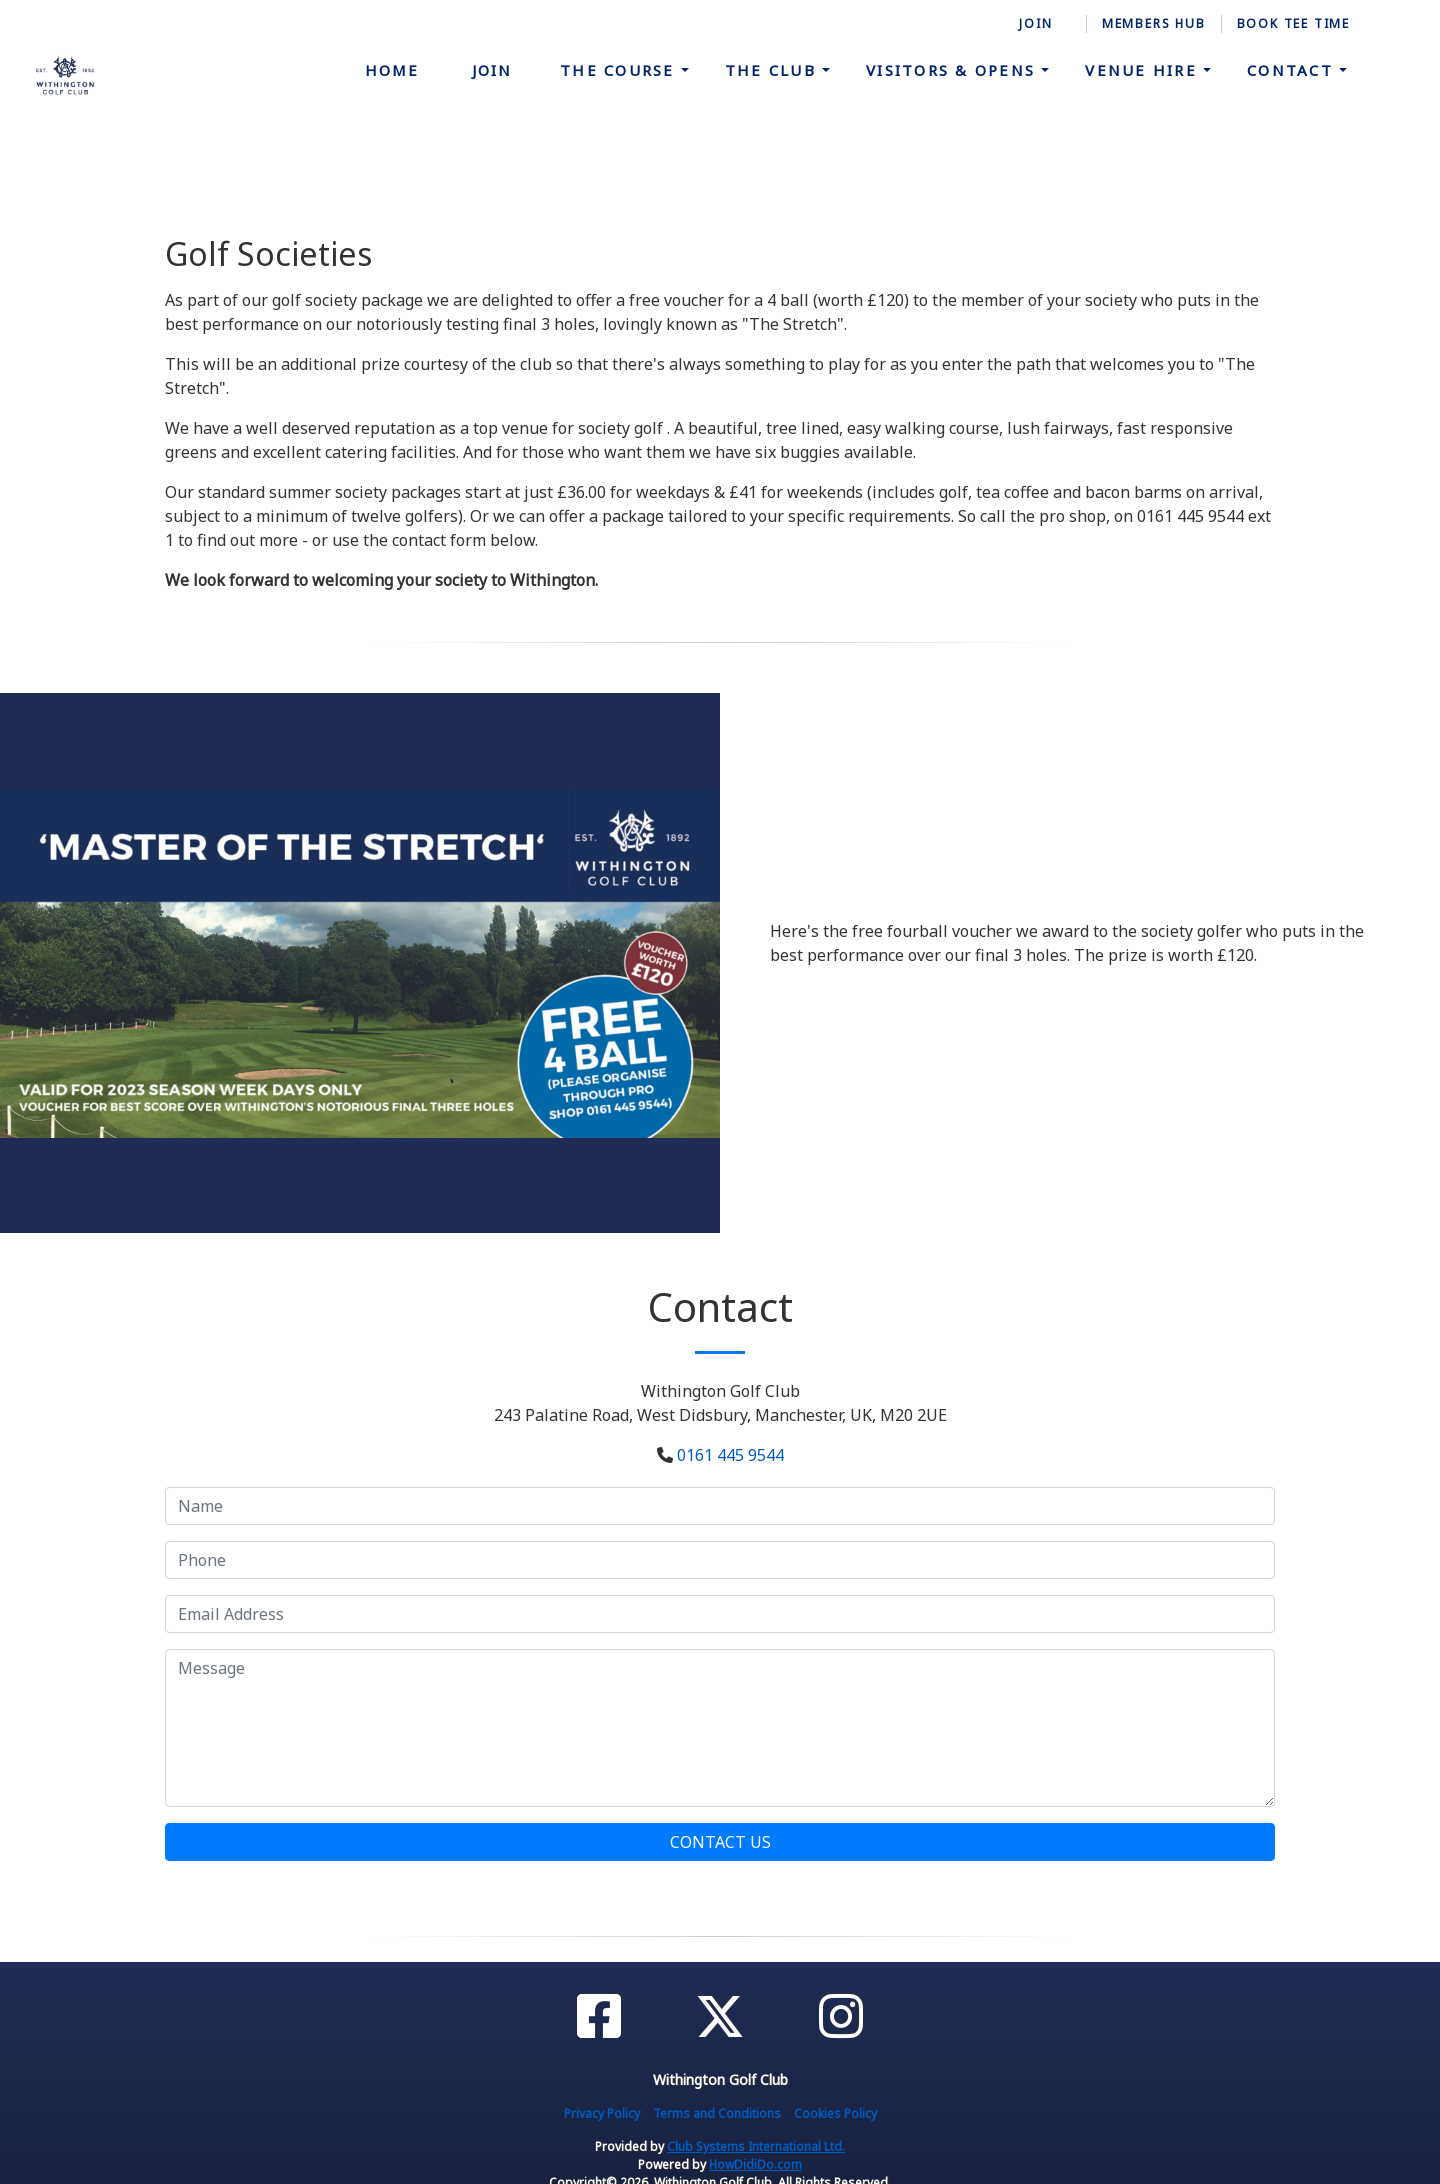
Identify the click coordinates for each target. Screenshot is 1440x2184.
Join (492, 70)
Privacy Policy (602, 2113)
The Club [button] (773, 70)
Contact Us (720, 1842)
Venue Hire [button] (1144, 70)
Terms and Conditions (717, 2113)
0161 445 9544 (730, 1455)
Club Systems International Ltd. (756, 2146)
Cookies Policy (835, 2113)
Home (392, 70)
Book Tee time (1293, 23)
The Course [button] (620, 70)
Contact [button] (1293, 70)
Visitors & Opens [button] (953, 70)
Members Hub (1154, 23)
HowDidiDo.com (755, 2164)
